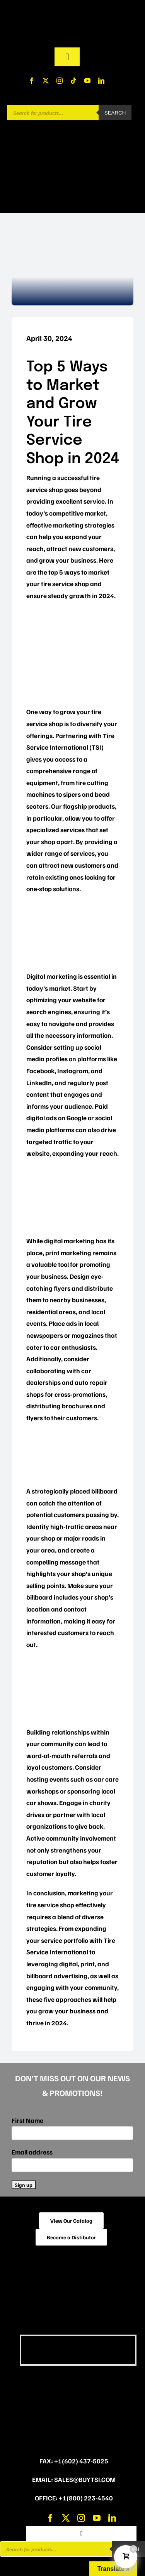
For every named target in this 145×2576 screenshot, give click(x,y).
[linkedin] (101, 81)
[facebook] (32, 81)
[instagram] (59, 81)
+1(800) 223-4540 (86, 2498)
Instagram (72, 1071)
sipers (72, 794)
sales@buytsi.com (85, 2479)
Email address (32, 2152)
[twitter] (46, 81)
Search (115, 113)
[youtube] (87, 81)
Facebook (40, 1071)
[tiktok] (73, 81)
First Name (27, 2120)
